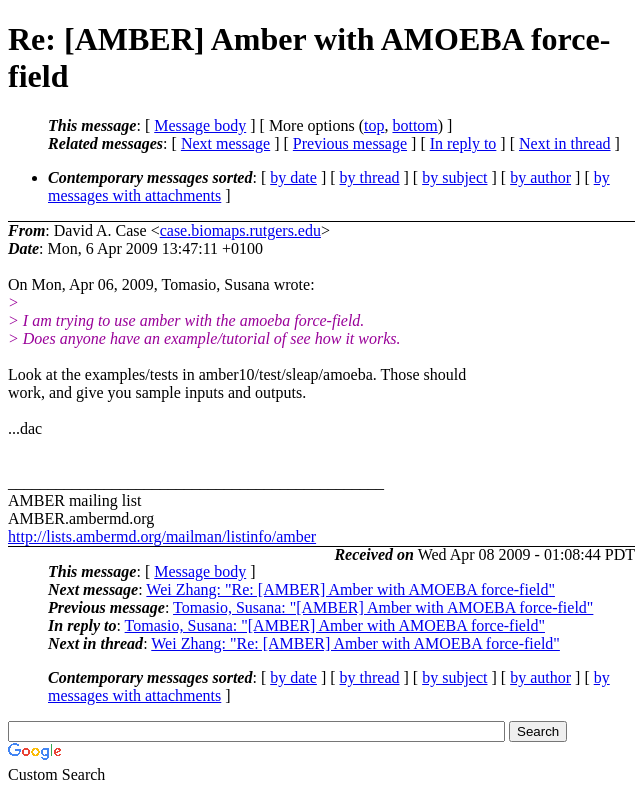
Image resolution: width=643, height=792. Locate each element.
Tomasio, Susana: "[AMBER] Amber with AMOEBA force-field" (383, 607)
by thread (370, 177)
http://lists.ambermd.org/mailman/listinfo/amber (162, 536)
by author (540, 177)
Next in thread (565, 143)
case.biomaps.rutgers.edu (240, 230)
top (374, 125)
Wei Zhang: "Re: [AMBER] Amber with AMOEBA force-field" (350, 589)
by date (293, 177)
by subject (454, 177)
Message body (200, 125)
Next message (225, 143)
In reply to (463, 143)
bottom (414, 125)
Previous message (350, 143)
